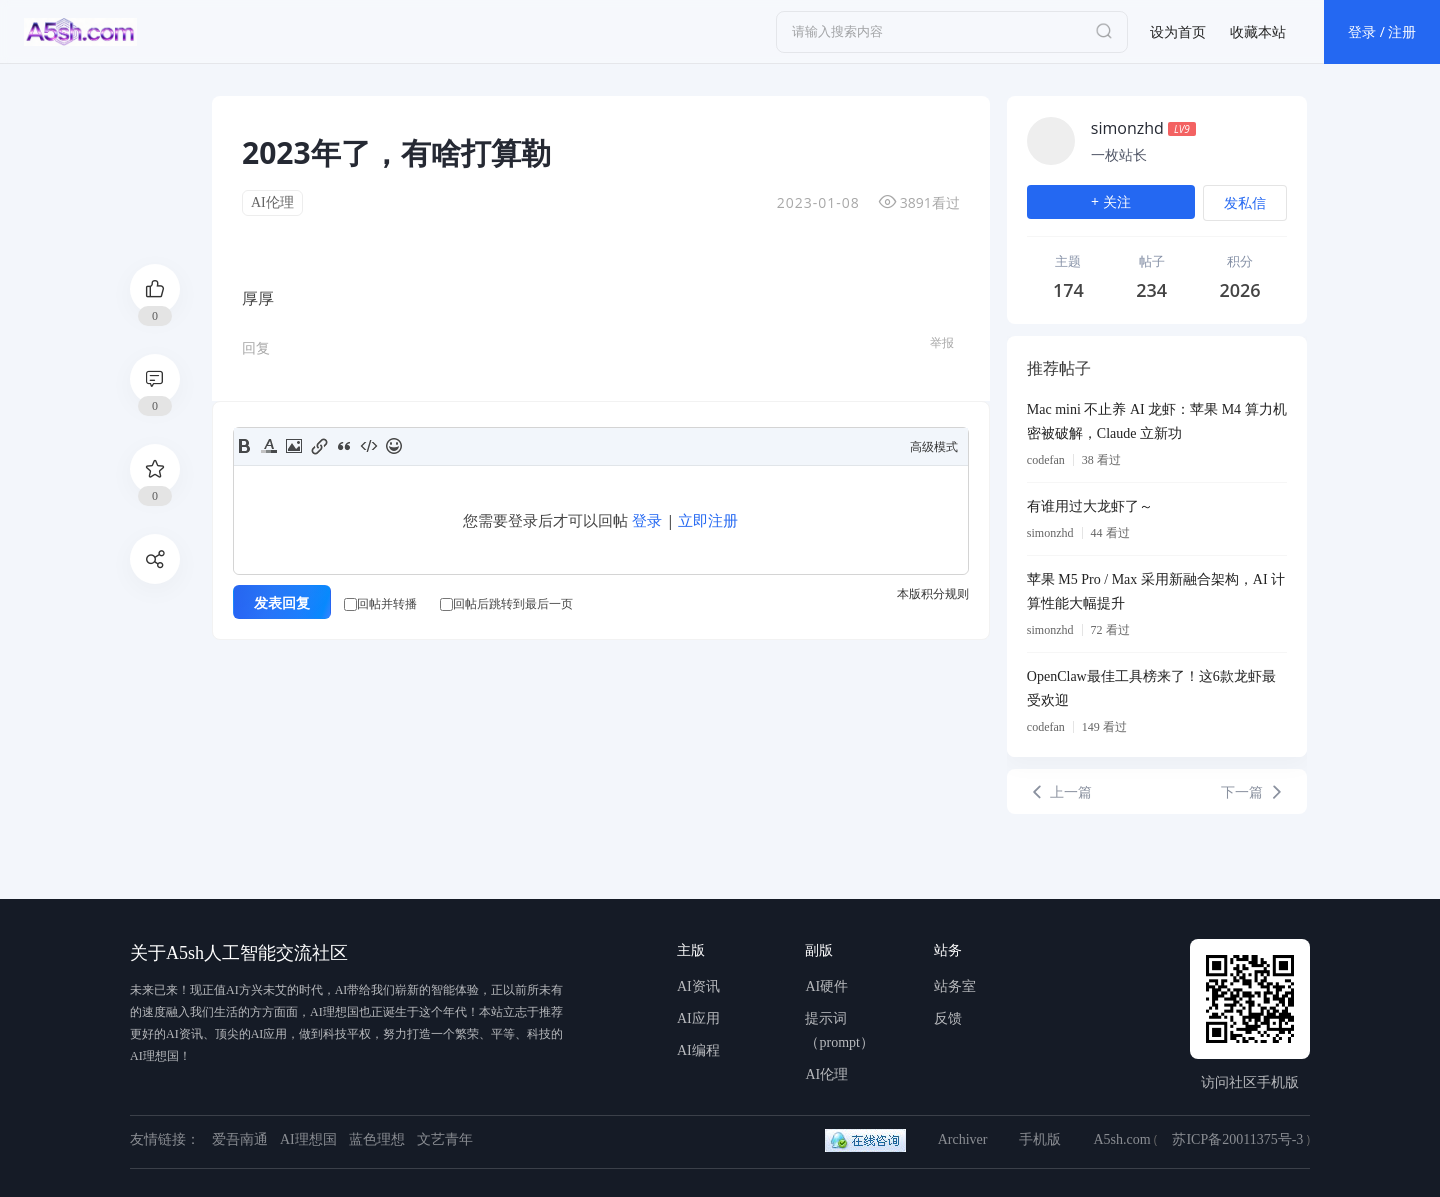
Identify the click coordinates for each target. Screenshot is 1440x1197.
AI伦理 (272, 202)
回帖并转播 (380, 603)
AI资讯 (698, 986)
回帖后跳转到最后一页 (506, 603)
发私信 (1245, 202)
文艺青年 (445, 1139)
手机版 (1040, 1139)
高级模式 (934, 446)
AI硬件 (826, 986)
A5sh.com (1121, 1139)
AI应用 (698, 1018)
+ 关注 (1111, 201)
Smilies (394, 446)
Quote (344, 446)
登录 (647, 520)
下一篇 (1254, 792)
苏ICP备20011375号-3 (1237, 1139)
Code (369, 446)
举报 (942, 342)
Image (294, 446)
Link (319, 446)
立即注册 (708, 520)
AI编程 (698, 1050)
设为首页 (1178, 31)
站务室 (955, 986)
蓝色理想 (377, 1139)
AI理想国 (308, 1139)
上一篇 (1060, 792)
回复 (256, 347)
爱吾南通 (240, 1139)
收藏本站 (1258, 31)
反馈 (948, 1018)
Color (269, 446)
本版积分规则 (933, 593)
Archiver (963, 1139)
